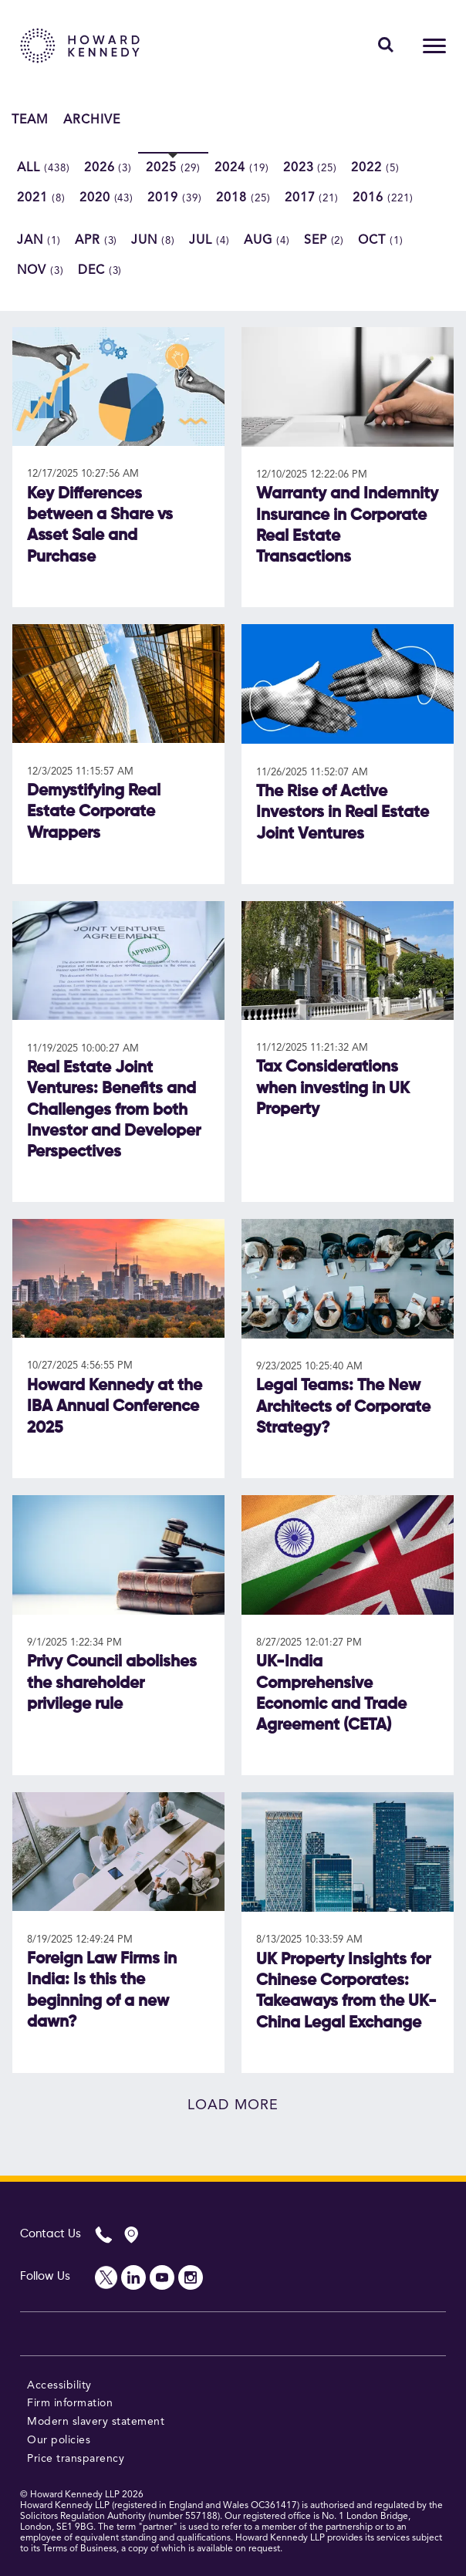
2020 (106, 198)
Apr (96, 241)
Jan (39, 241)
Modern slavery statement (95, 2421)
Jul (209, 241)
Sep (324, 241)
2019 (174, 198)
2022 (375, 168)
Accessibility (59, 2385)
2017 (312, 198)
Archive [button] (91, 120)
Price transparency (75, 2458)
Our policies (58, 2440)
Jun (153, 241)
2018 (243, 198)
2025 (173, 168)
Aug (267, 241)
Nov (40, 271)
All (43, 168)
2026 (108, 168)
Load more (233, 2105)
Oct (381, 241)
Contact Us (50, 2234)
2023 (310, 168)
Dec (100, 271)
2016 (383, 198)
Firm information (70, 2403)
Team (30, 120)
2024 (241, 168)
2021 (41, 198)
